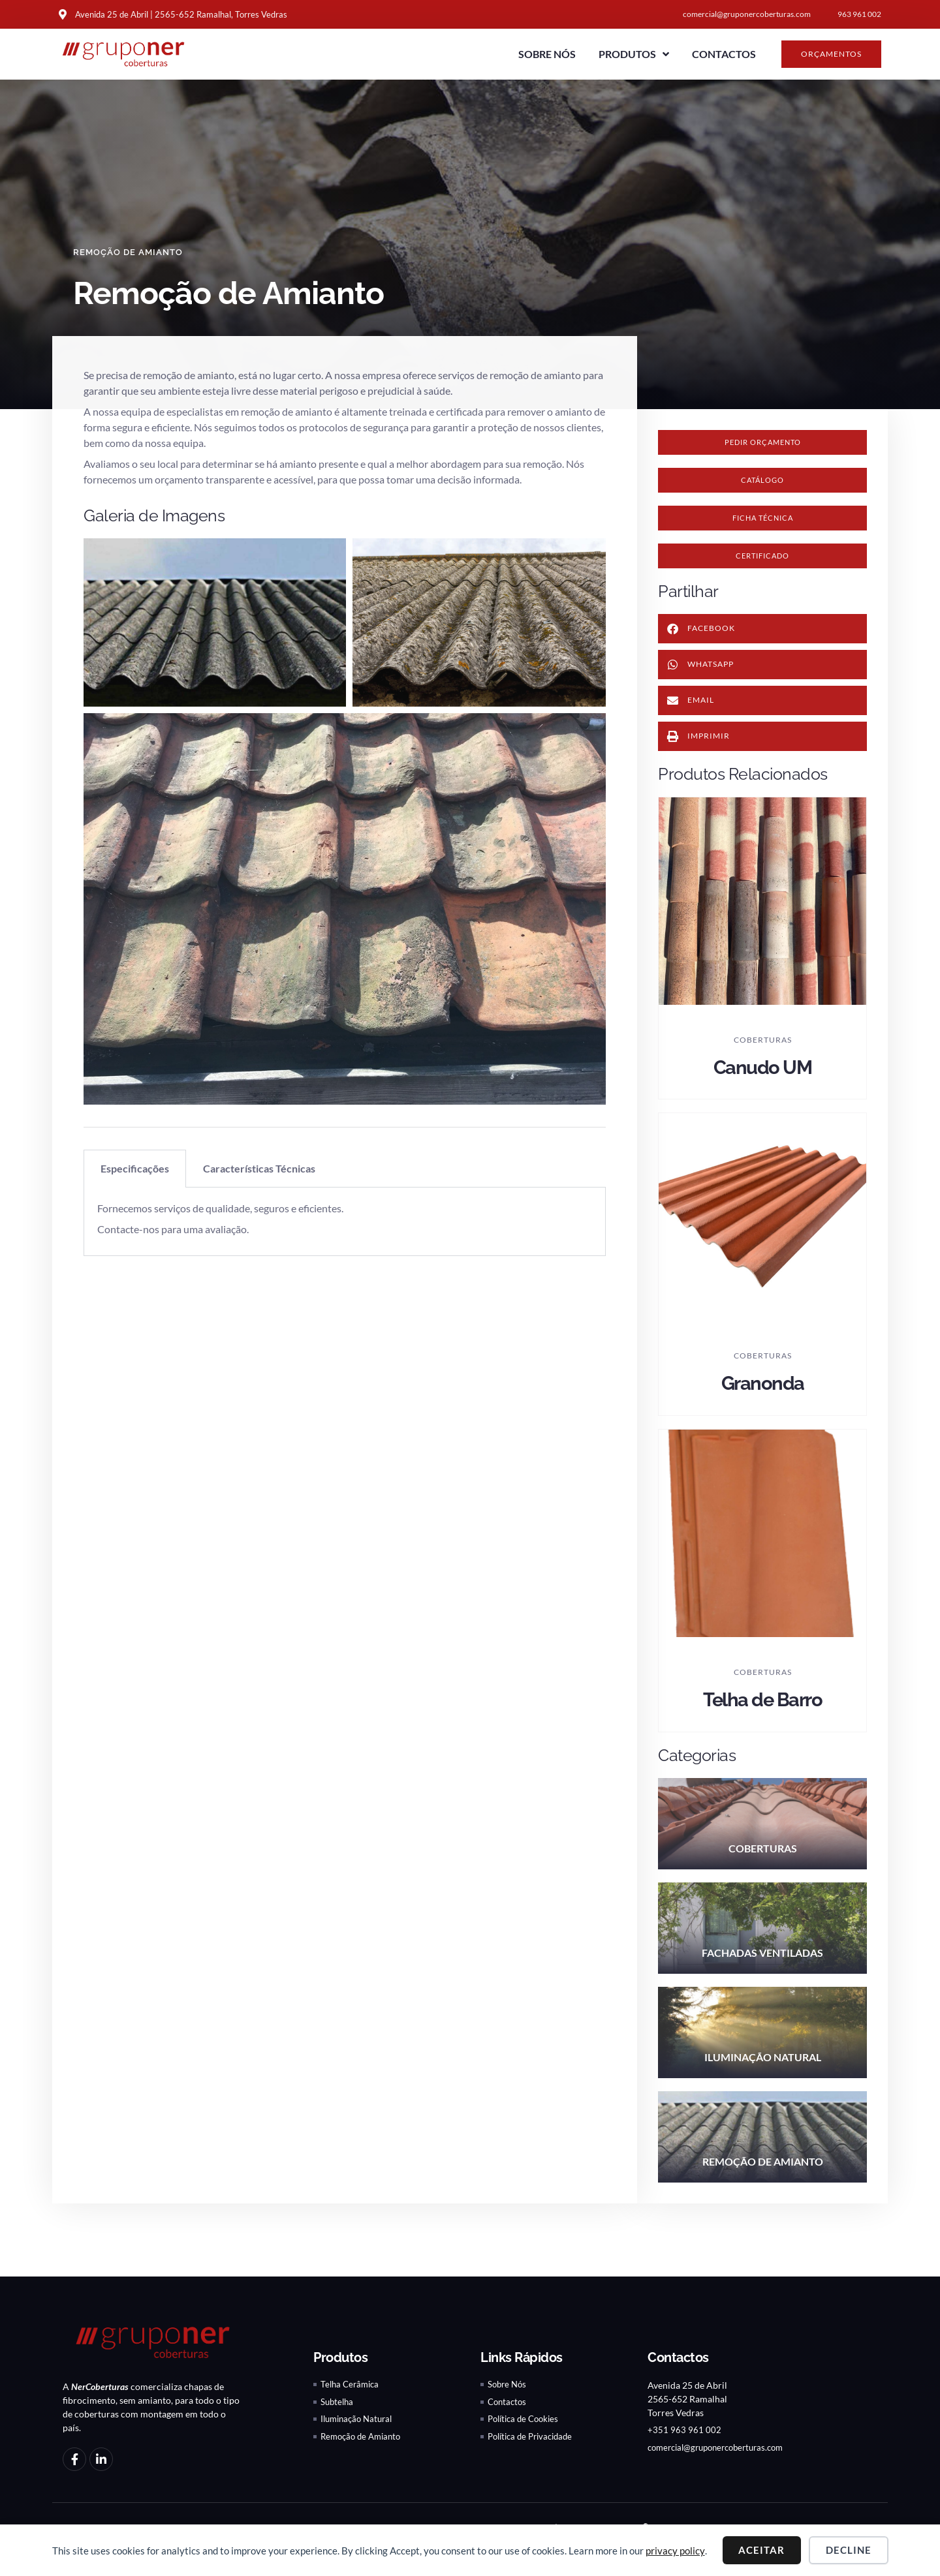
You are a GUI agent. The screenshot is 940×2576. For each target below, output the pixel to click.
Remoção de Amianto (131, 252)
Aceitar (761, 2550)
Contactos (724, 54)
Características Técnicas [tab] (259, 1168)
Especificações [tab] (135, 1168)
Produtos (634, 54)
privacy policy (675, 2550)
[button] (762, 484)
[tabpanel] (345, 1222)
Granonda (762, 1393)
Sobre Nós (547, 54)
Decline (848, 2550)
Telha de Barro (763, 1709)
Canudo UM (762, 1077)
